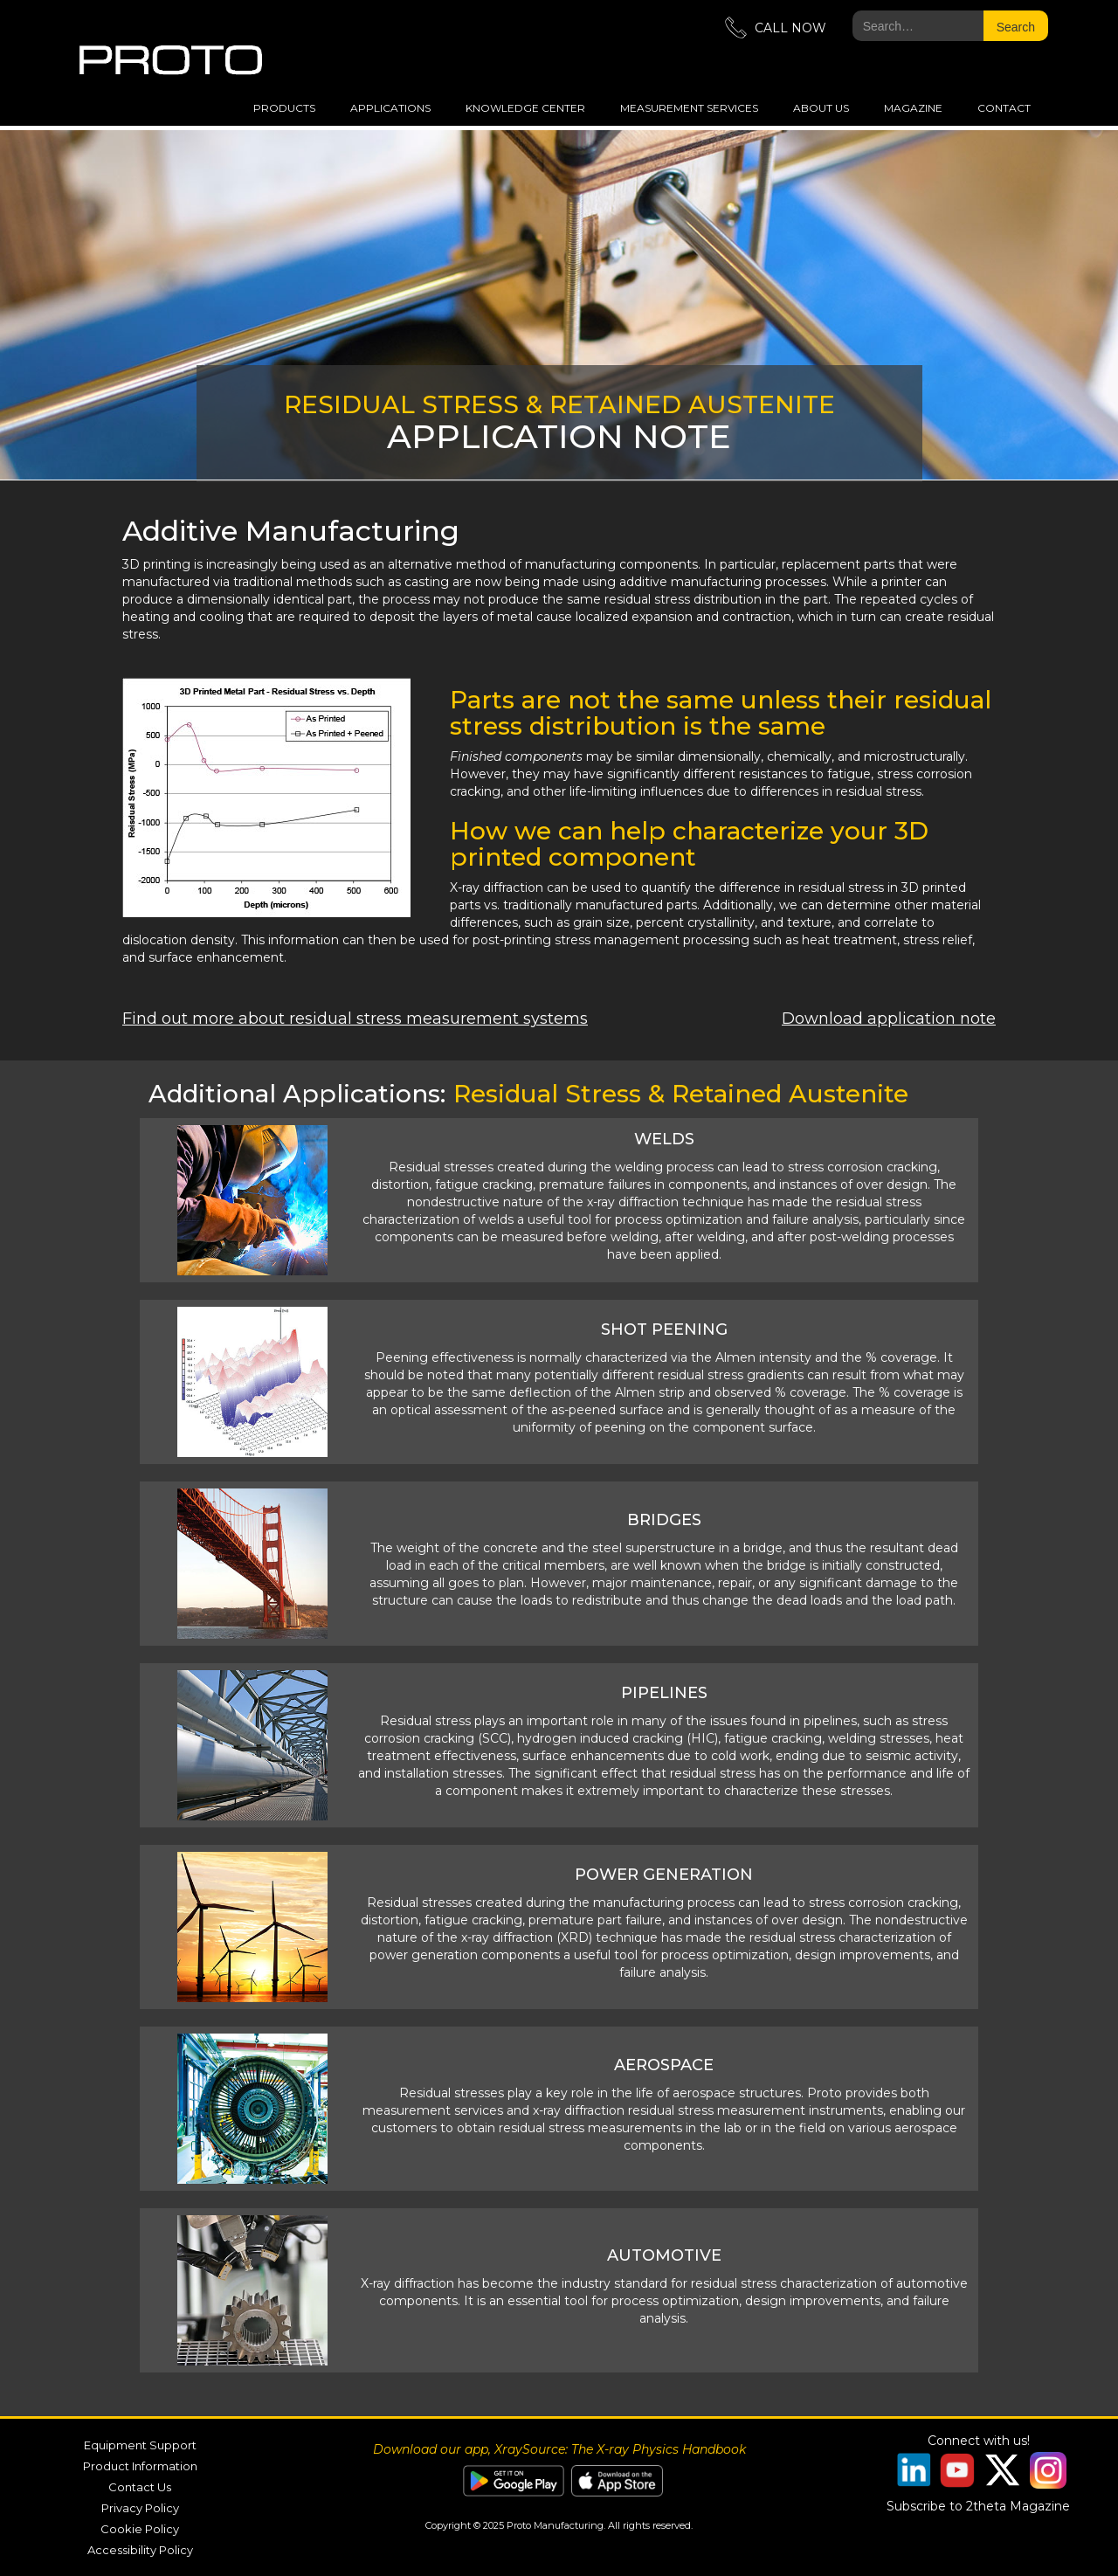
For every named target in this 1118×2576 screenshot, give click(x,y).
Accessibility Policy (140, 2550)
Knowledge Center (525, 107)
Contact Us (139, 2487)
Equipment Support (140, 2445)
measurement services (689, 107)
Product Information (140, 2466)
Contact (1004, 107)
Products (284, 107)
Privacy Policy (140, 2508)
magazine (913, 107)
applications (390, 107)
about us (821, 107)
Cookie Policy (139, 2529)
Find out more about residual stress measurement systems (355, 1018)
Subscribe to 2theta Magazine (978, 2506)
